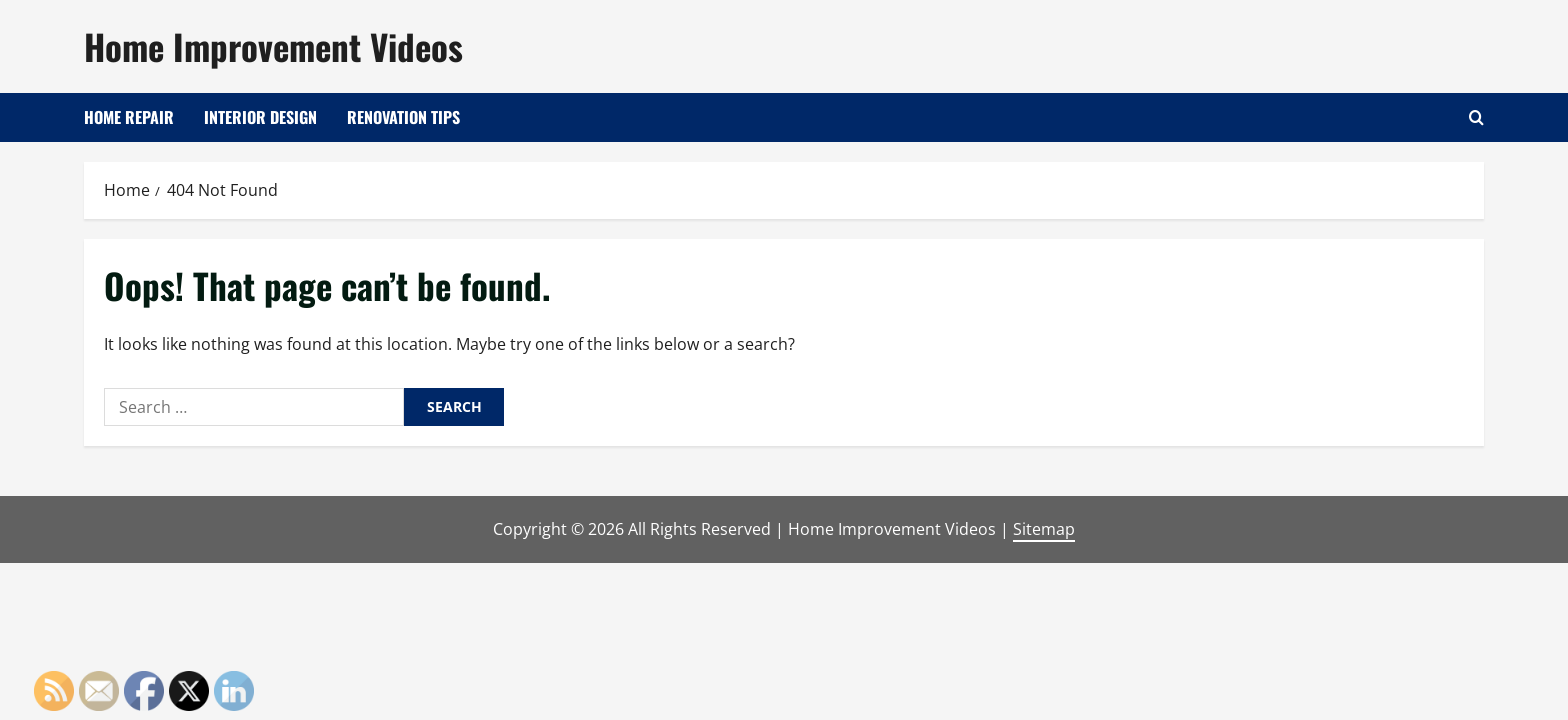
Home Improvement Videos (273, 46)
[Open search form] (1476, 117)
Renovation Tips (403, 117)
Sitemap (1044, 529)
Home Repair (129, 117)
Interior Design (260, 117)
